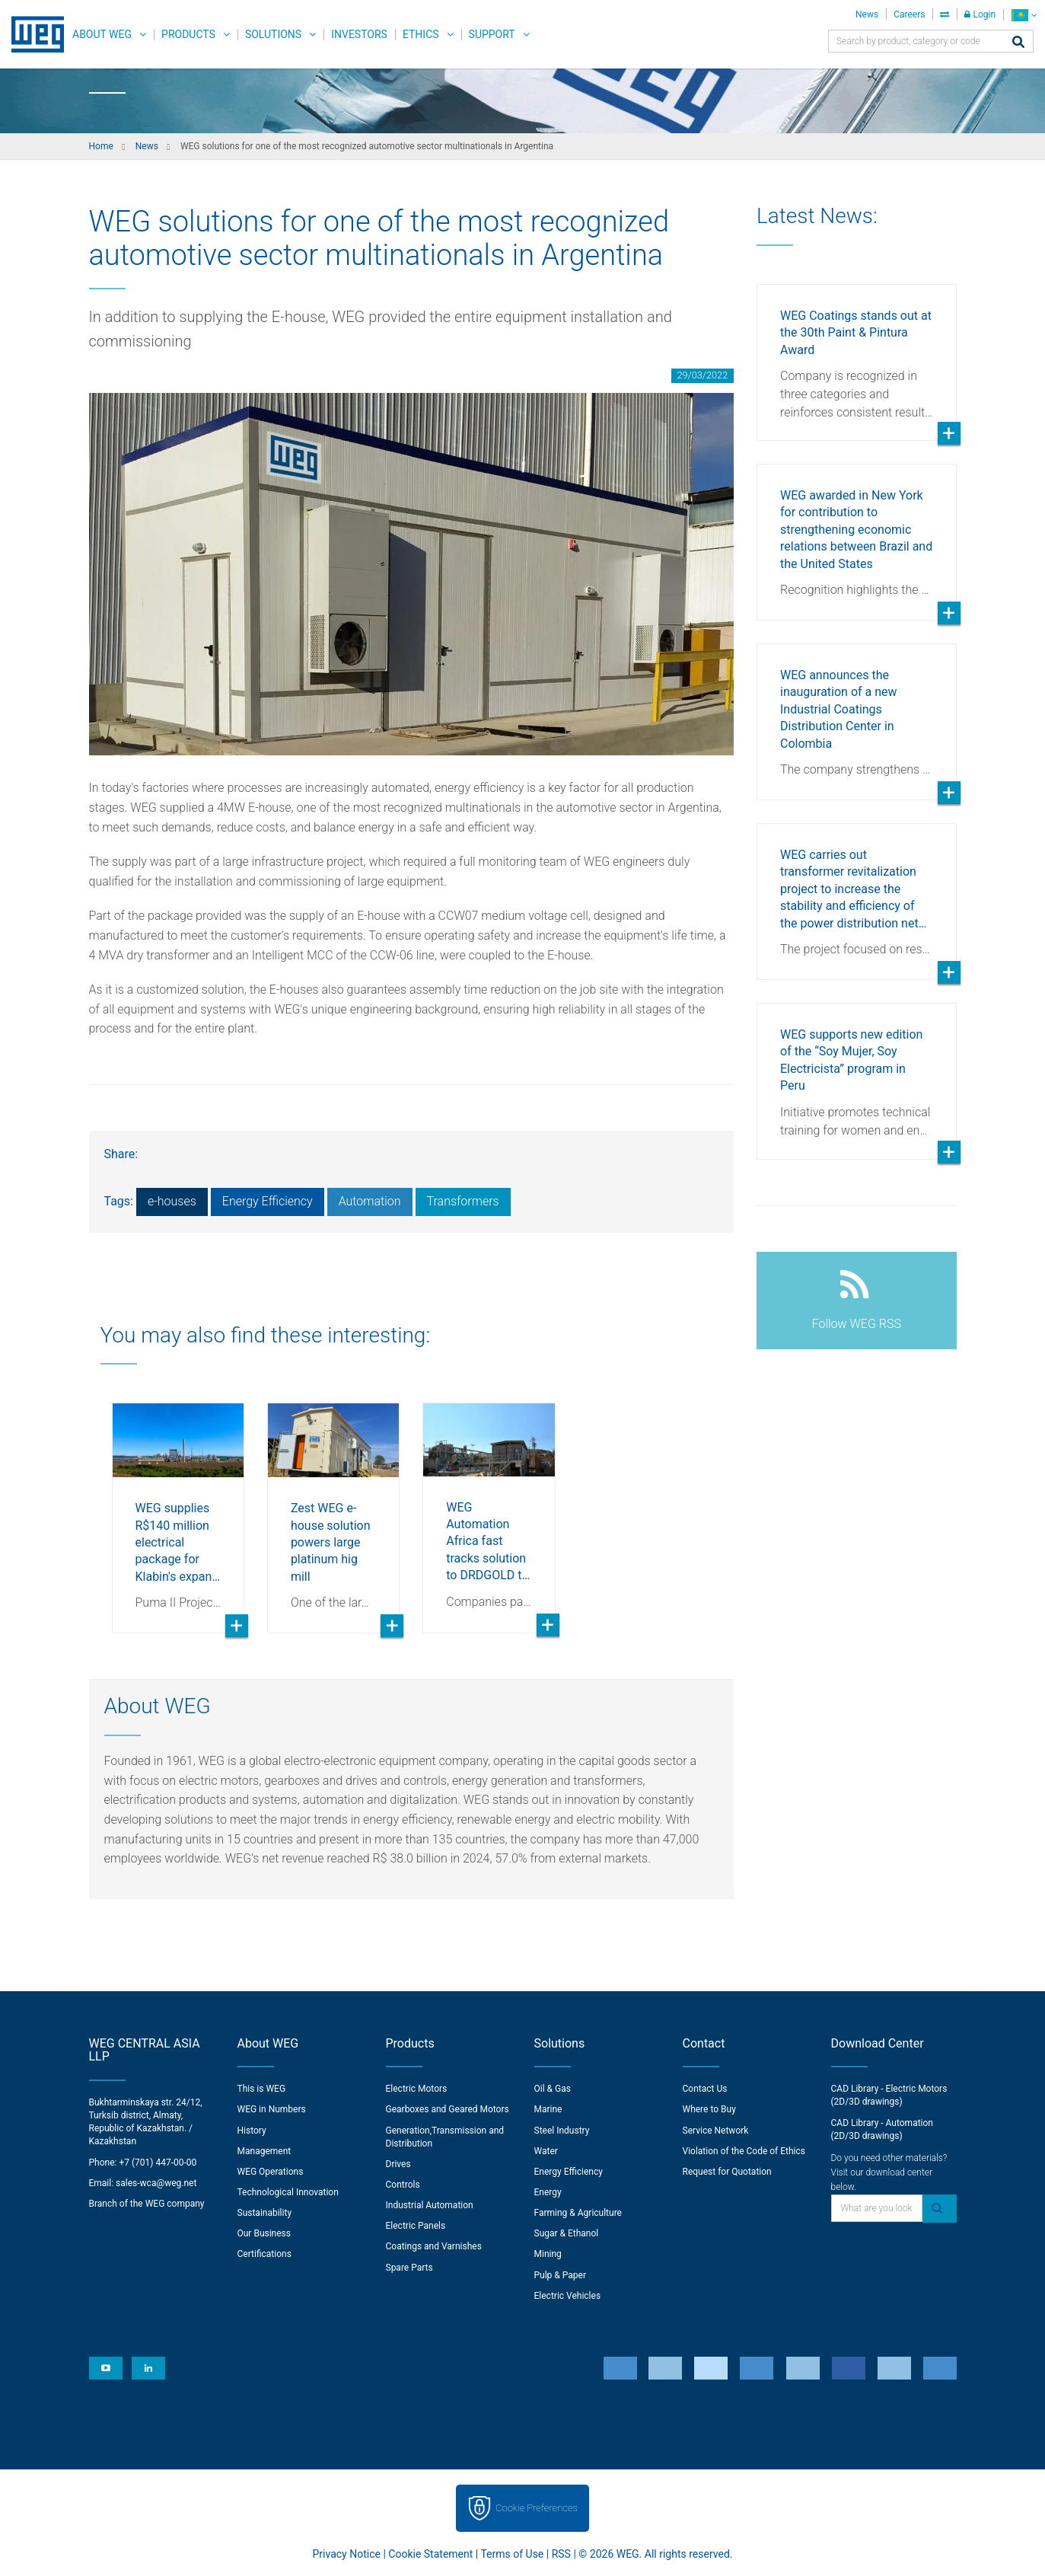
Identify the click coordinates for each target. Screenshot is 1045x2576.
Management (264, 2151)
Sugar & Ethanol (566, 2233)
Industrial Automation (429, 2205)
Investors (359, 34)
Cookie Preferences (536, 2508)
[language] (1024, 15)
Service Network (716, 2130)
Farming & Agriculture (578, 2212)
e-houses (172, 1201)
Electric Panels (416, 2225)
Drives (398, 2164)
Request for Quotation (727, 2171)
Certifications (264, 2254)
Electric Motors (417, 2088)
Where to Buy (709, 2109)
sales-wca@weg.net (156, 2183)
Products (188, 34)
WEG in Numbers (271, 2109)
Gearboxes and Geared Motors (447, 2109)
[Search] (1018, 43)
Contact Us (705, 2088)
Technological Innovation (288, 2192)
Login (980, 14)
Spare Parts (409, 2267)
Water (546, 2151)
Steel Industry (562, 2130)
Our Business (264, 2233)
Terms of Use (511, 2554)
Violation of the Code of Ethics (744, 2151)
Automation (370, 1201)
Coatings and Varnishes (434, 2246)
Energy (548, 2192)
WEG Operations (270, 2171)
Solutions (273, 34)
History (251, 2130)
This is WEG (261, 2088)
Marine (548, 2109)
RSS (561, 2554)
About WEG (102, 34)
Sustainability (264, 2212)
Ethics (421, 34)
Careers (909, 14)
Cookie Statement (430, 2554)
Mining (548, 2254)
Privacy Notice (347, 2554)
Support (492, 34)
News (866, 14)
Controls (403, 2184)
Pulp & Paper (560, 2275)
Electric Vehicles (567, 2295)
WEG (32, 34)
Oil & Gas (552, 2088)
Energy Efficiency (267, 1201)
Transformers (463, 1201)
